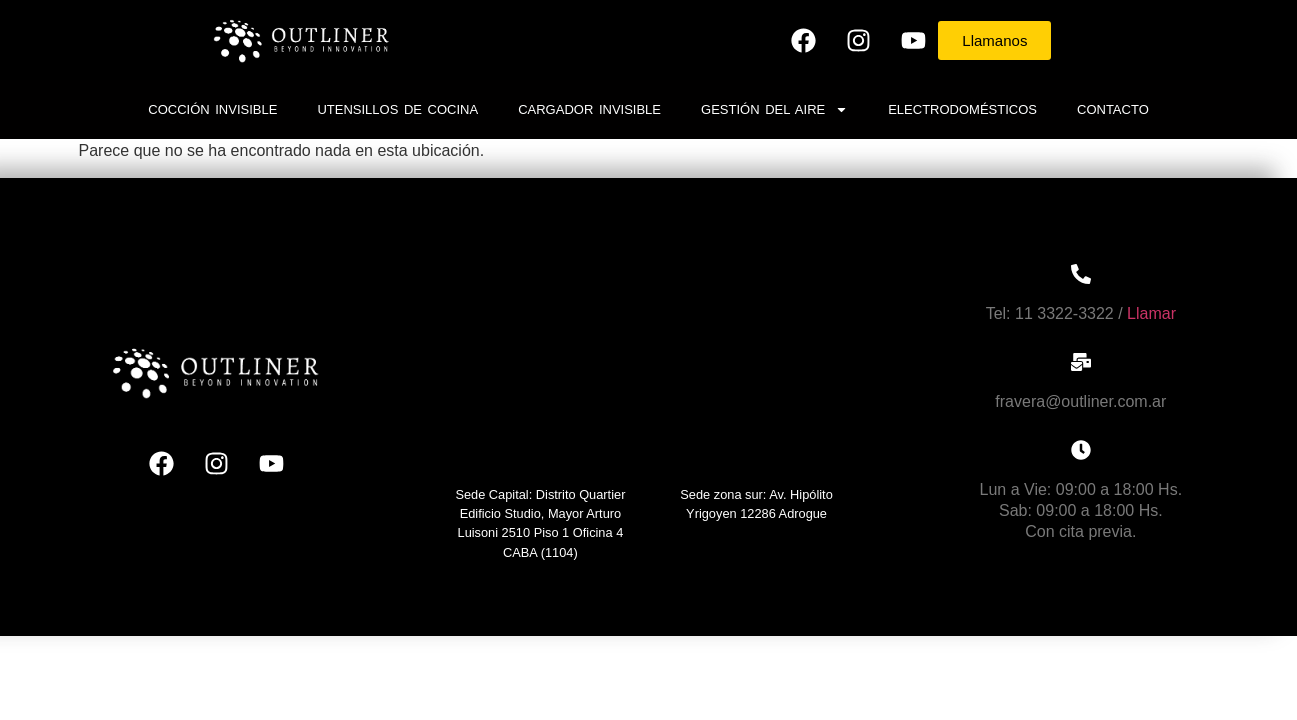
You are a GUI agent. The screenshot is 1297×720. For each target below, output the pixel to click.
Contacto (1113, 109)
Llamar (1151, 313)
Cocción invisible (212, 109)
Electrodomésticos (962, 109)
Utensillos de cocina (397, 109)
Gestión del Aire (774, 109)
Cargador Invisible (589, 109)
